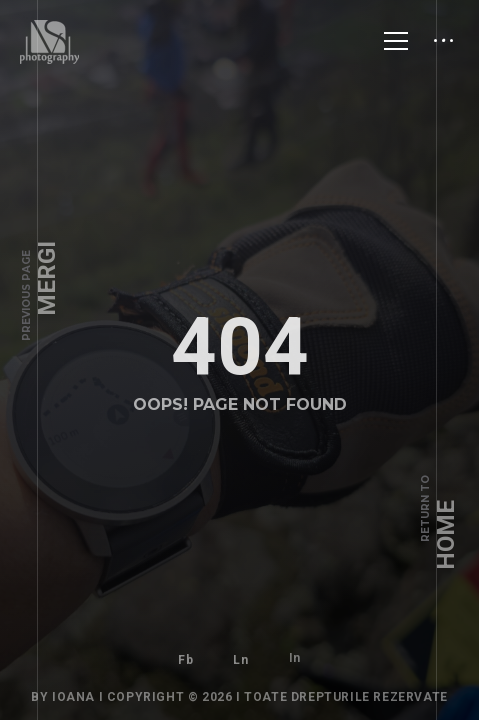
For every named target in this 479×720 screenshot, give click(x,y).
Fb (185, 646)
